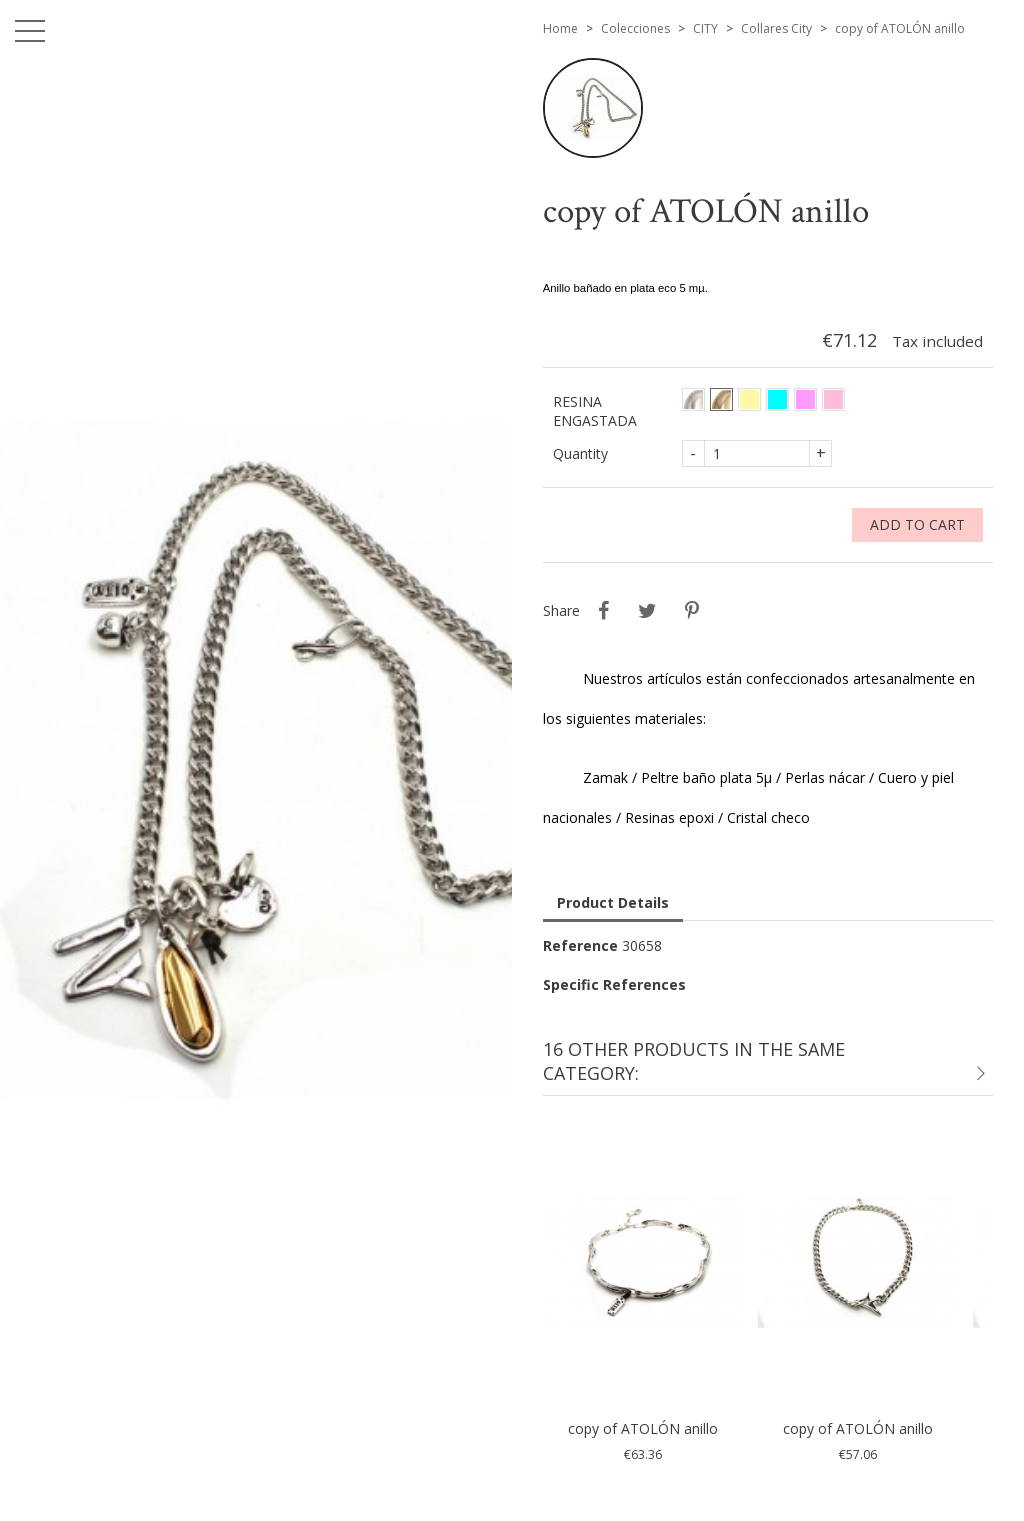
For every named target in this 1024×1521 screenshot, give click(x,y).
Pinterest (692, 611)
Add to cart (917, 524)
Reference (580, 945)
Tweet (648, 611)
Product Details (613, 902)
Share (604, 611)
